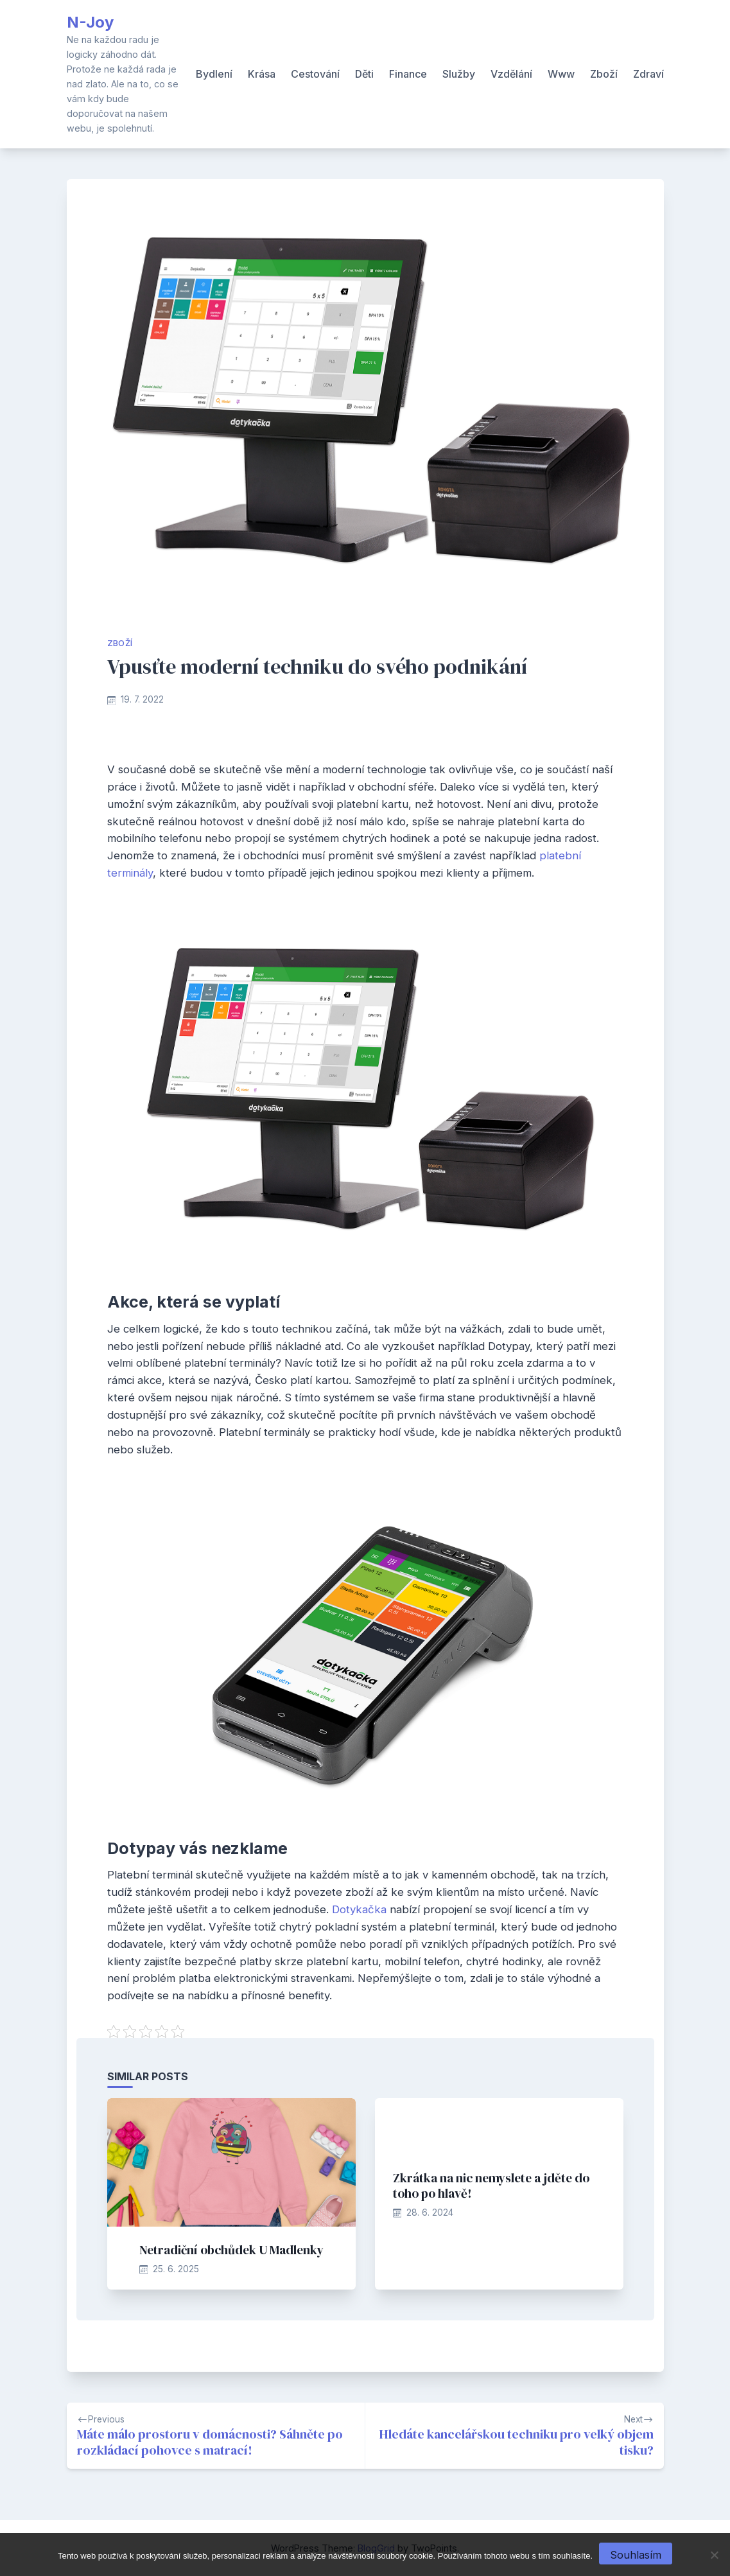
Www (561, 73)
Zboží (604, 73)
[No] (714, 2554)
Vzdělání (511, 73)
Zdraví (648, 73)
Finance (408, 73)
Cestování (315, 73)
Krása (261, 73)
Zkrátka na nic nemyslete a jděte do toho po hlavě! (491, 2185)
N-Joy (90, 22)
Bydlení (214, 73)
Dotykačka (359, 1909)
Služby (458, 73)
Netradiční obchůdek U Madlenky (231, 2249)
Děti (364, 73)
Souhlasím (635, 2554)
